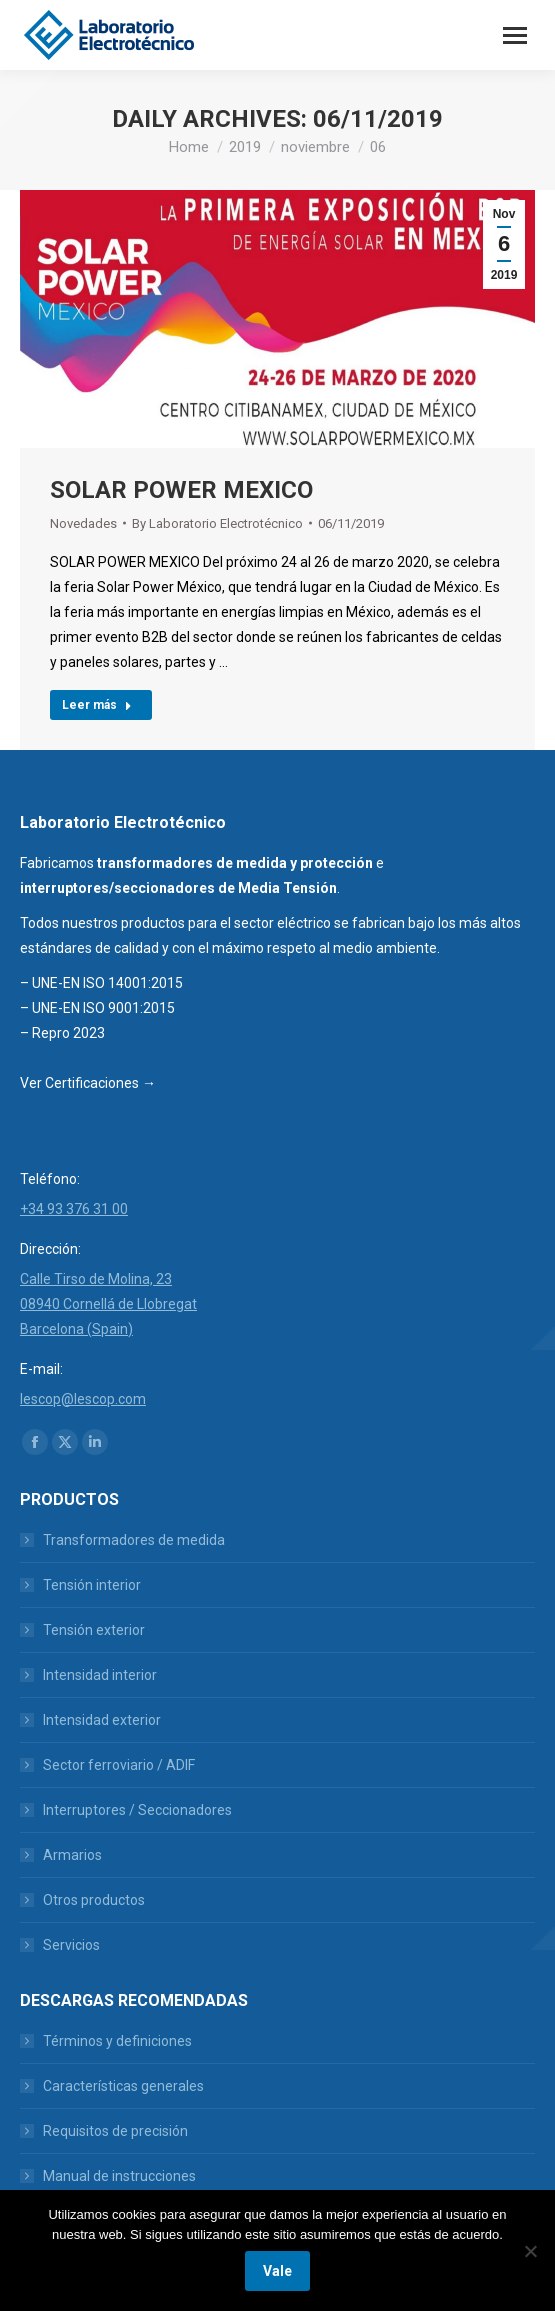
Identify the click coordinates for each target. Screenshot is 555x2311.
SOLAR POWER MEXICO (181, 490)
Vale (277, 2271)
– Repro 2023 (62, 1033)
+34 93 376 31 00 (74, 1209)
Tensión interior (92, 1585)
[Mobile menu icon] (515, 35)
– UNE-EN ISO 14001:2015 (101, 983)
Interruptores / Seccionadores (137, 1810)
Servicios (71, 1945)
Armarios (72, 1855)
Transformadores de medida (134, 1540)
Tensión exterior (94, 1630)
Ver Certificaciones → (88, 1083)
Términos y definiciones (117, 2041)
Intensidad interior (100, 1675)
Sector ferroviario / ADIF (119, 1765)
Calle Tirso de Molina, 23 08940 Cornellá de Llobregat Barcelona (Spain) (108, 1304)
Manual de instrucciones (119, 2176)
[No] (530, 2251)
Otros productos (94, 1900)
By (217, 523)
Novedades (83, 523)
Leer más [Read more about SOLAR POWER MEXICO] (97, 705)
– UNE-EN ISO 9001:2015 (97, 1008)
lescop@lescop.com (83, 1399)
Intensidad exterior (102, 1720)
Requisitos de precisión (115, 2131)
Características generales (123, 2086)
